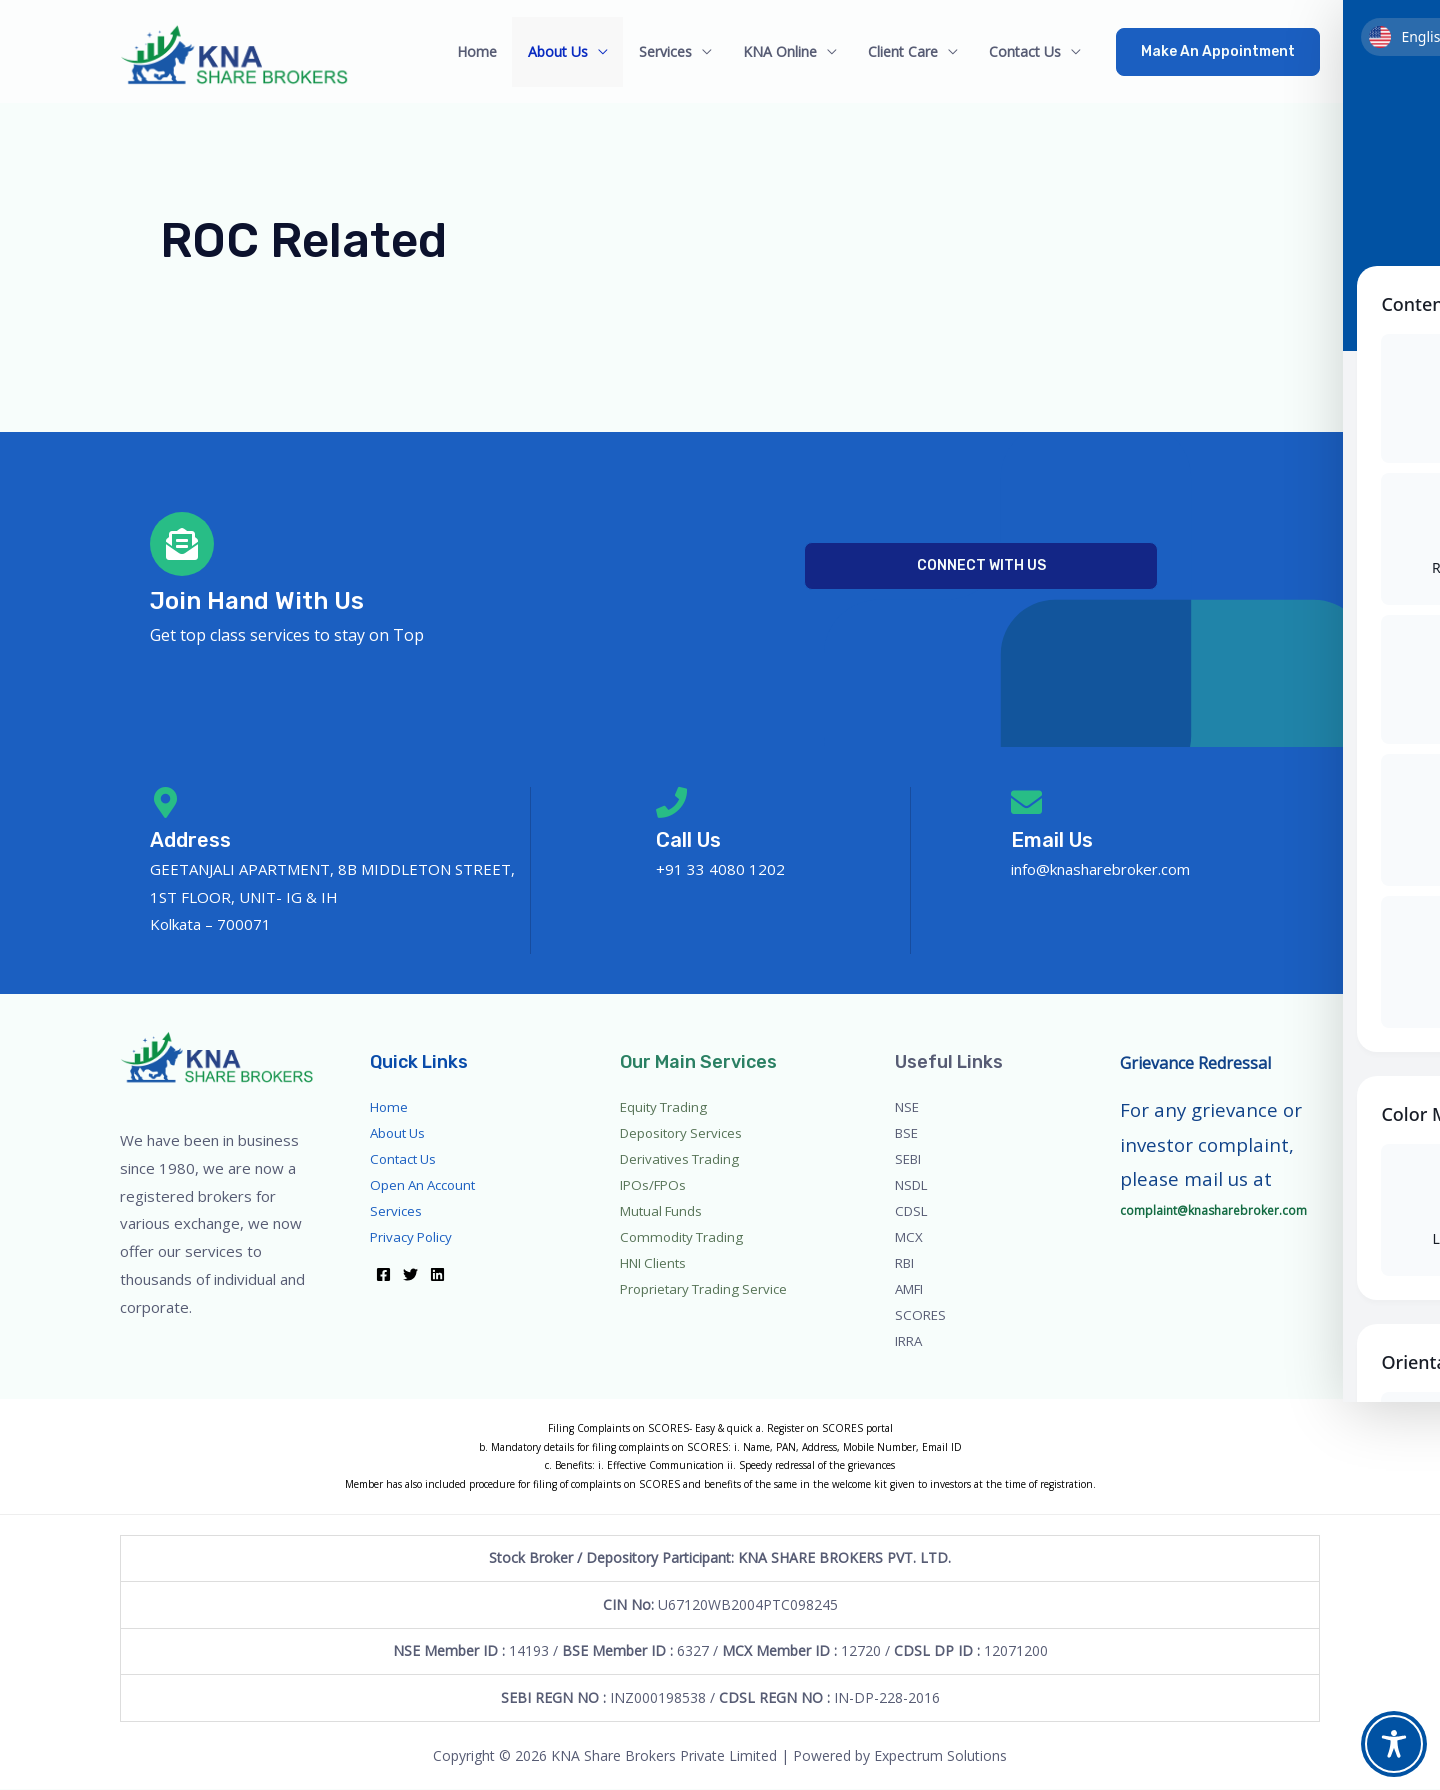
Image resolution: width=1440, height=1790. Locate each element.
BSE (908, 1133)
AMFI (912, 1289)
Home (493, 51)
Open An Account (426, 1185)
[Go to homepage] (238, 51)
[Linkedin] (437, 1275)
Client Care (907, 51)
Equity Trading (666, 1107)
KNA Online (787, 51)
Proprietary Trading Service (707, 1289)
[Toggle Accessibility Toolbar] (1394, 1744)
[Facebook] (383, 1275)
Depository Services (684, 1133)
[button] (1218, 52)
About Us (571, 51)
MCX (910, 1237)
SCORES (921, 1315)
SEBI (910, 1159)
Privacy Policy (414, 1237)
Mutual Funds (664, 1211)
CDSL (913, 1211)
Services (675, 51)
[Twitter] (410, 1275)
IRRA (910, 1341)
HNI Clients (656, 1263)
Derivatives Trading (682, 1159)
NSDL (914, 1185)
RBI (906, 1263)
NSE (908, 1107)
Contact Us (1026, 51)
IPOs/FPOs (655, 1185)
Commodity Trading (684, 1237)
